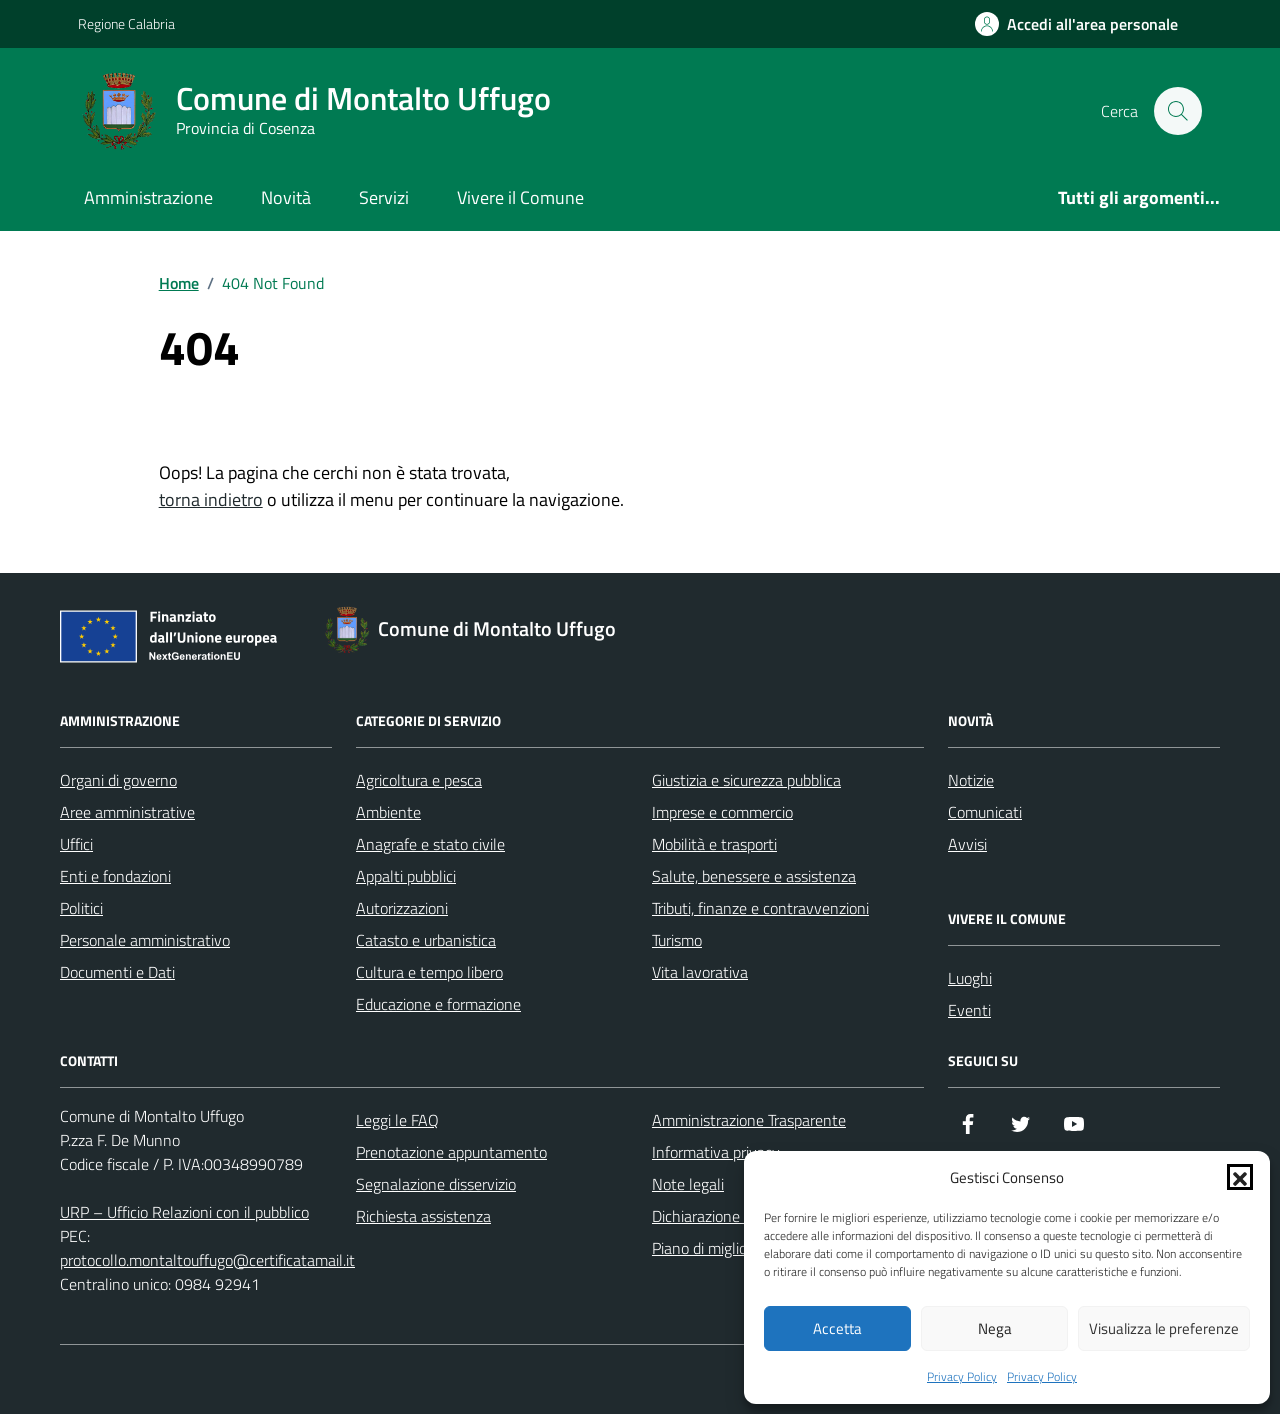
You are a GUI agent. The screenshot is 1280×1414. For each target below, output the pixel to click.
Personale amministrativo (145, 940)
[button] (1240, 1177)
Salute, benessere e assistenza (754, 876)
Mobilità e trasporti (714, 844)
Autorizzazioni (402, 908)
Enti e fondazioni (115, 876)
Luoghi (970, 978)
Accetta (837, 1328)
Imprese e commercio (722, 812)
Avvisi (967, 844)
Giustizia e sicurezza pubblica (746, 780)
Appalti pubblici (406, 876)
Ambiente (388, 812)
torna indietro (211, 499)
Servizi (384, 197)
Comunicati (985, 812)
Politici (81, 908)
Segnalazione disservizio (436, 1184)
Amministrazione (148, 197)
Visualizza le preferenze (1164, 1328)
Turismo (677, 940)
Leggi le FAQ (397, 1120)
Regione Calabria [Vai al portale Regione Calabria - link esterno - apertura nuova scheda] (126, 23)
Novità (286, 197)
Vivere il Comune (520, 197)
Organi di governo (118, 780)
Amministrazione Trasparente (749, 1120)
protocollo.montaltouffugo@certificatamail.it (207, 1260)
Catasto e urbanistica (426, 940)
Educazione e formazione (438, 1004)
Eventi (969, 1010)
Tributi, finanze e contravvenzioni (760, 908)
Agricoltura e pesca (419, 780)
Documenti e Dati (117, 972)
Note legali (688, 1184)
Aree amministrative (127, 812)
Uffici (76, 844)
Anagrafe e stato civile (430, 844)
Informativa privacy (716, 1152)
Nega (995, 1328)
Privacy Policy (962, 1377)
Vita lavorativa (700, 972)
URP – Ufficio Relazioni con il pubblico (184, 1212)
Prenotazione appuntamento (451, 1152)
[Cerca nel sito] (1178, 111)
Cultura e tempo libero (429, 972)
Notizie (971, 780)
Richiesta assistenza (423, 1216)
